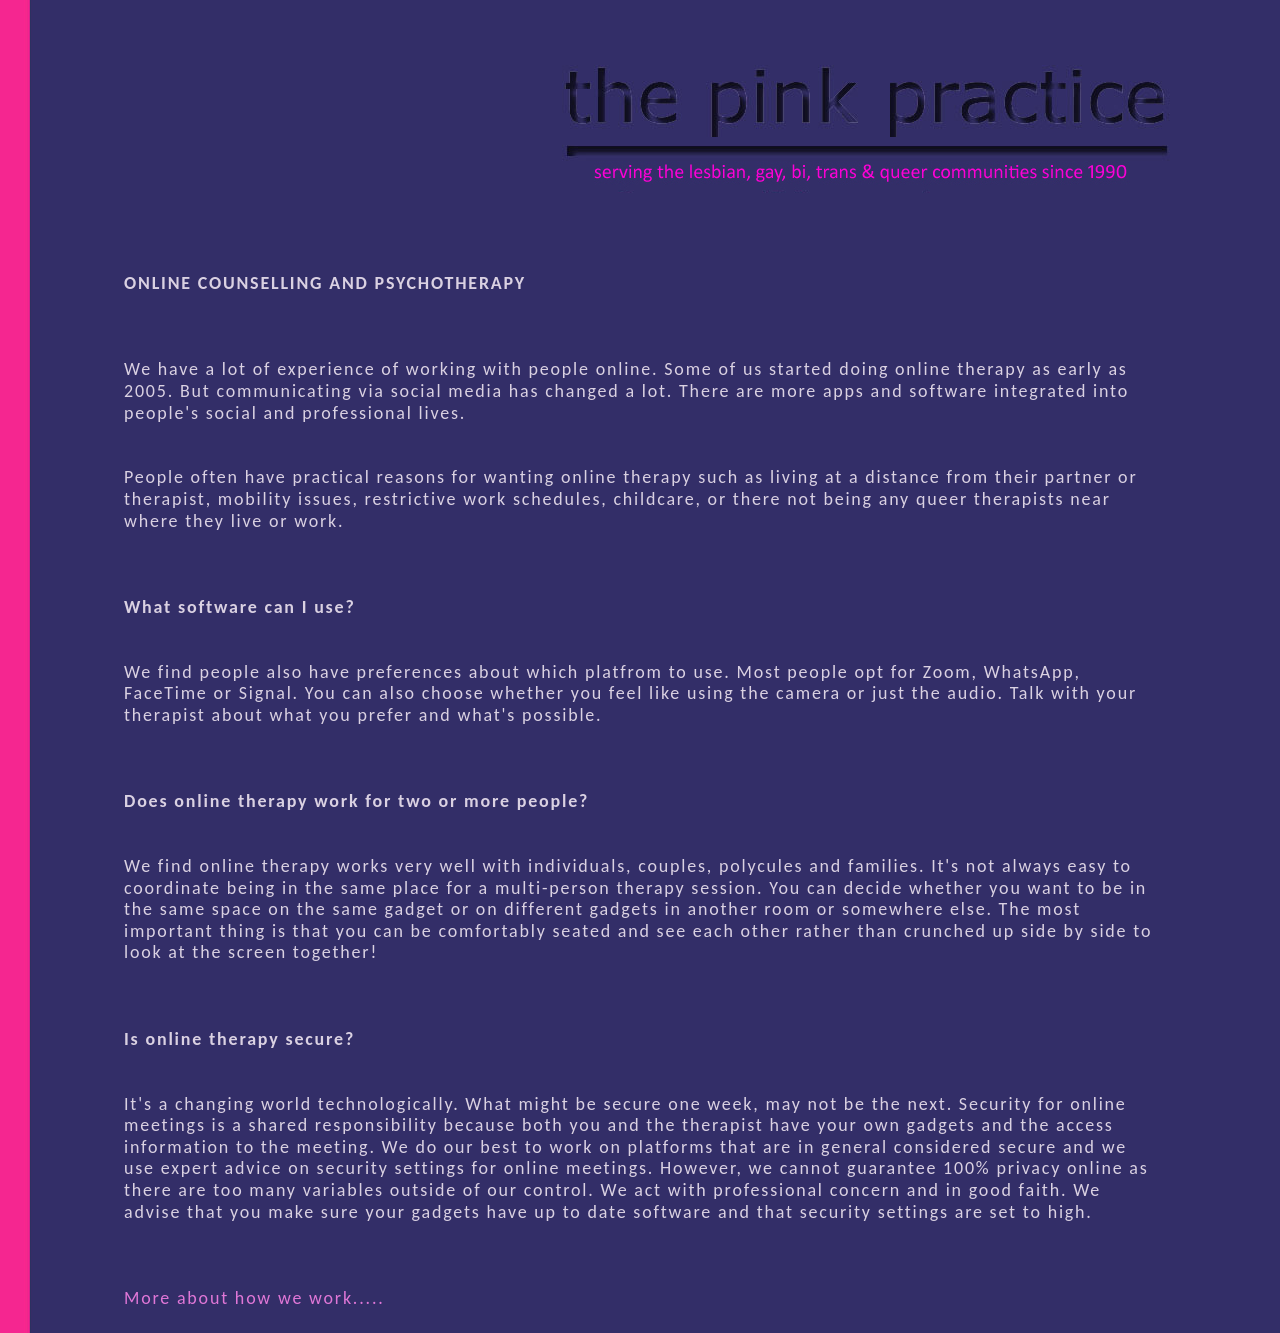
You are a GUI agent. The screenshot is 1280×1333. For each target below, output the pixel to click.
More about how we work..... (254, 1298)
